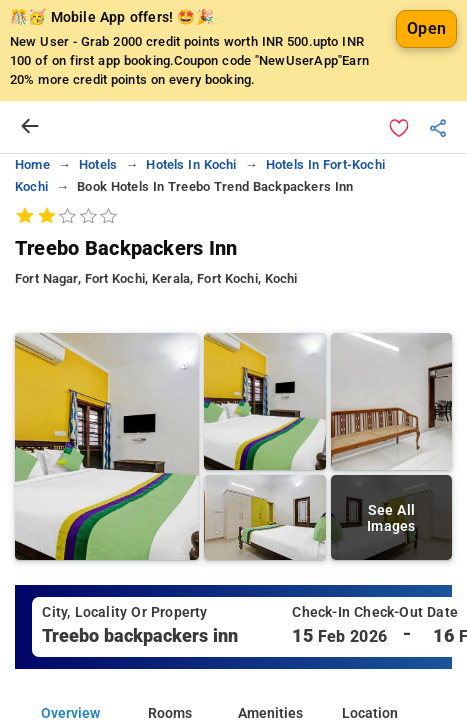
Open (426, 28)
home (32, 164)
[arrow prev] (30, 127)
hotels (98, 164)
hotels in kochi (191, 164)
